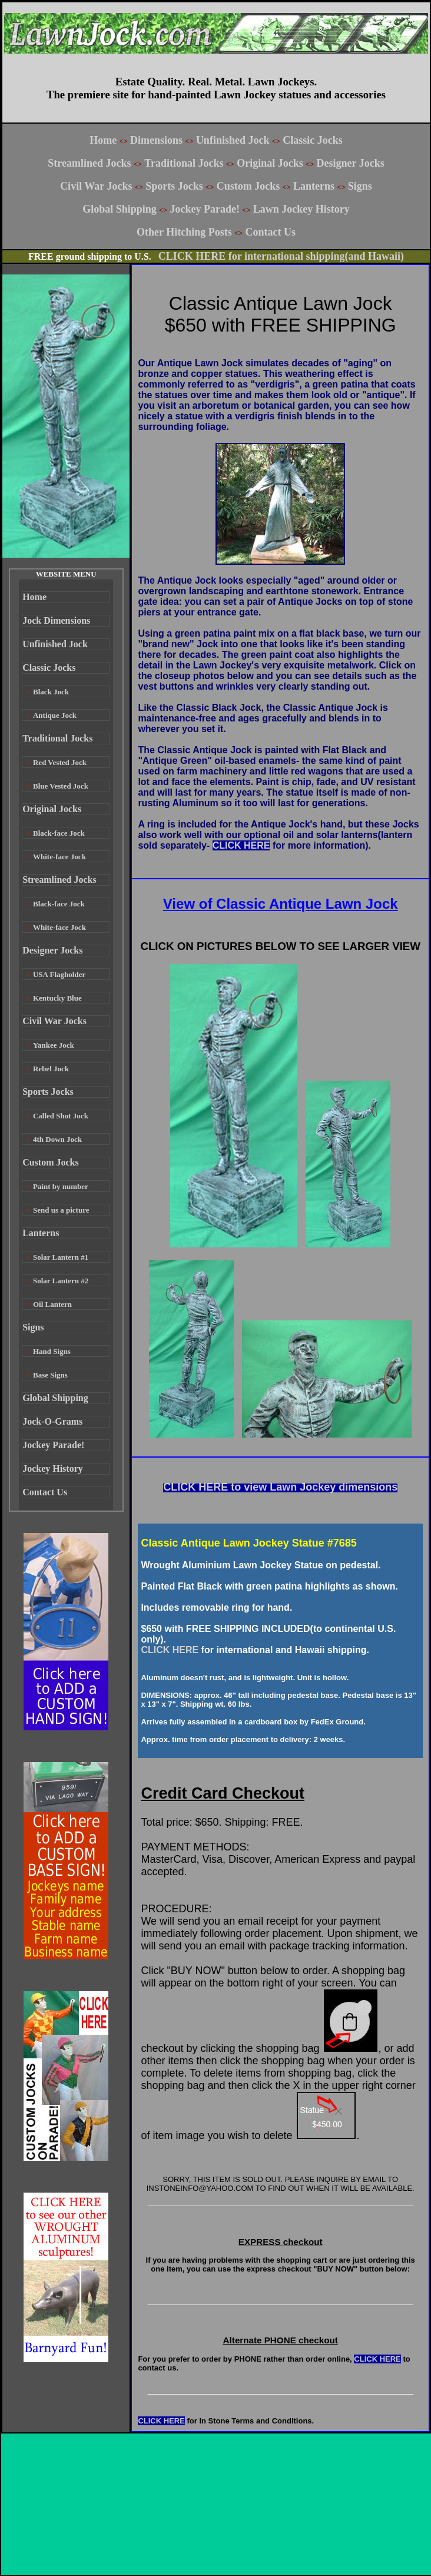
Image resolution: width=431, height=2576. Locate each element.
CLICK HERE (241, 845)
